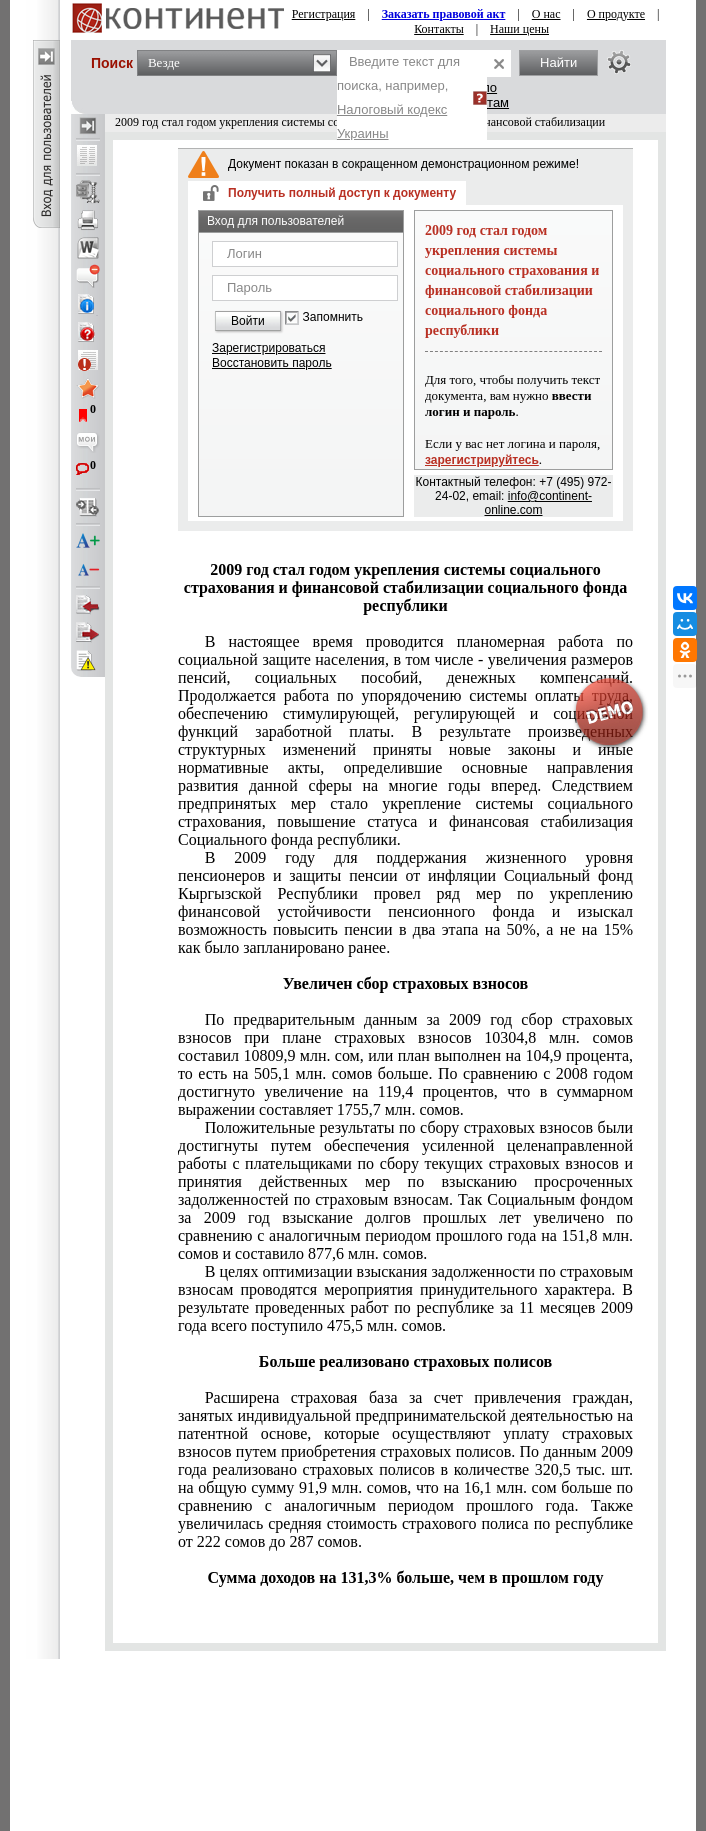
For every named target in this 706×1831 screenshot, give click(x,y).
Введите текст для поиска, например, (398, 97)
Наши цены (519, 29)
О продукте (616, 14)
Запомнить (333, 317)
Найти (558, 62)
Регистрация (324, 14)
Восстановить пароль (272, 363)
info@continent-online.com (537, 503)
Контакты (439, 29)
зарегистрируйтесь (482, 460)
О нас (546, 14)
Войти (248, 321)
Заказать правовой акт (444, 14)
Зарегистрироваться (268, 348)
